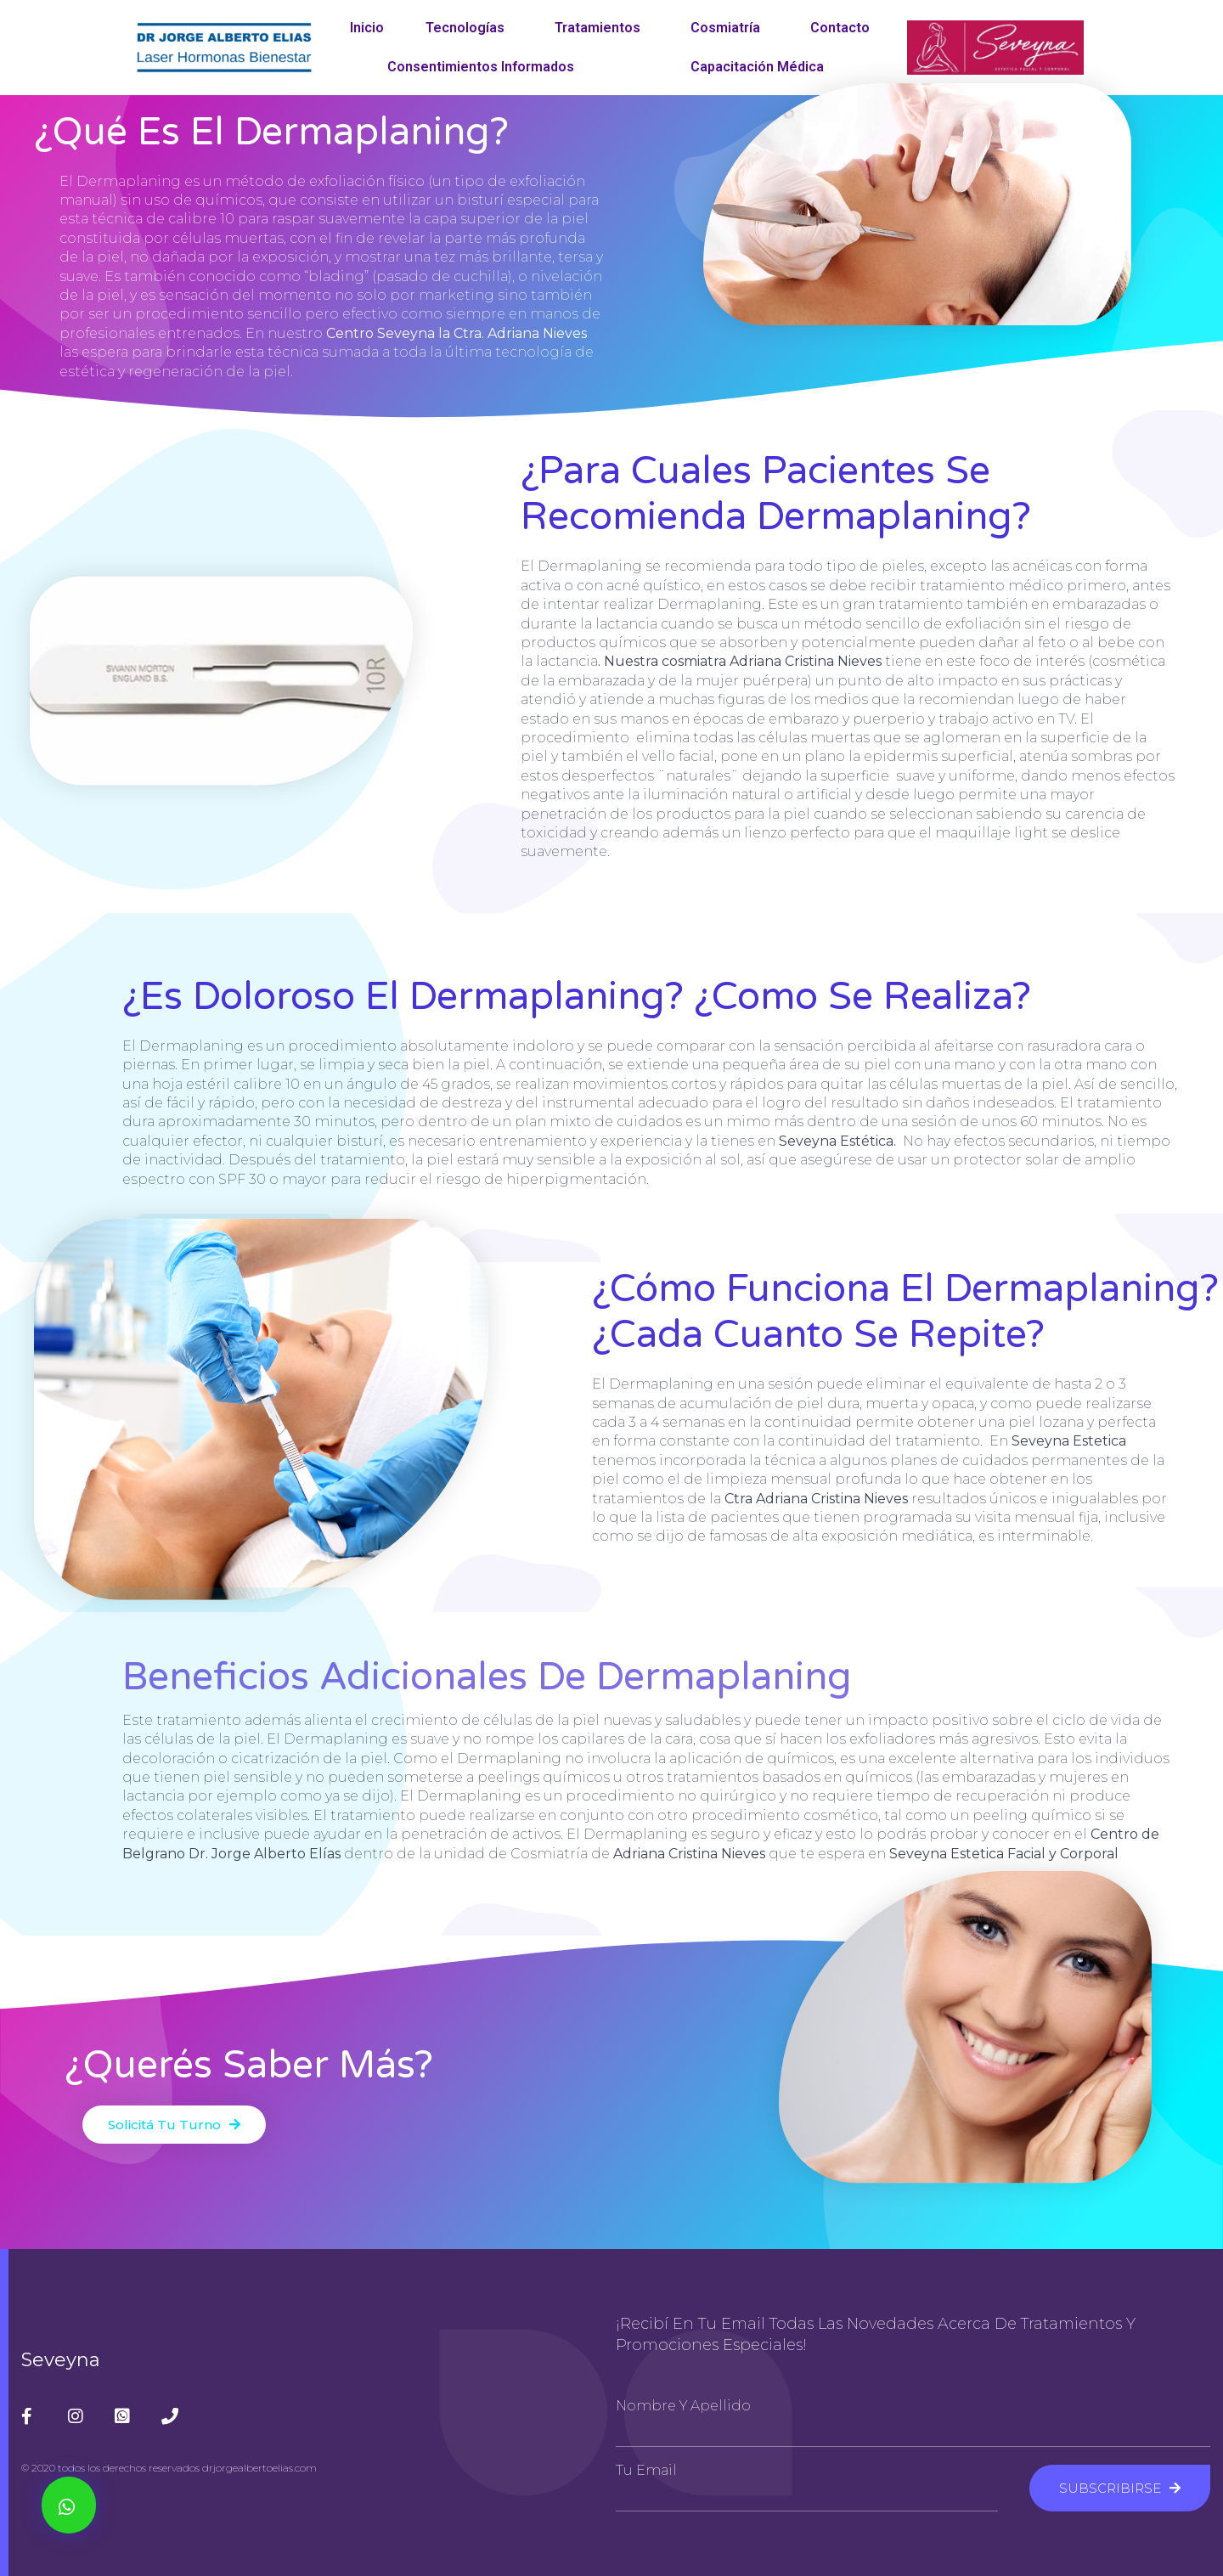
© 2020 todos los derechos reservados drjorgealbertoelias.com (169, 2467)
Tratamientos (602, 28)
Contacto (840, 28)
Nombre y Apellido (683, 2406)
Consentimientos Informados (480, 67)
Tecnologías (469, 28)
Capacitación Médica (761, 67)
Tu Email (646, 2470)
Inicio (367, 28)
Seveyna (60, 2359)
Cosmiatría (729, 28)
